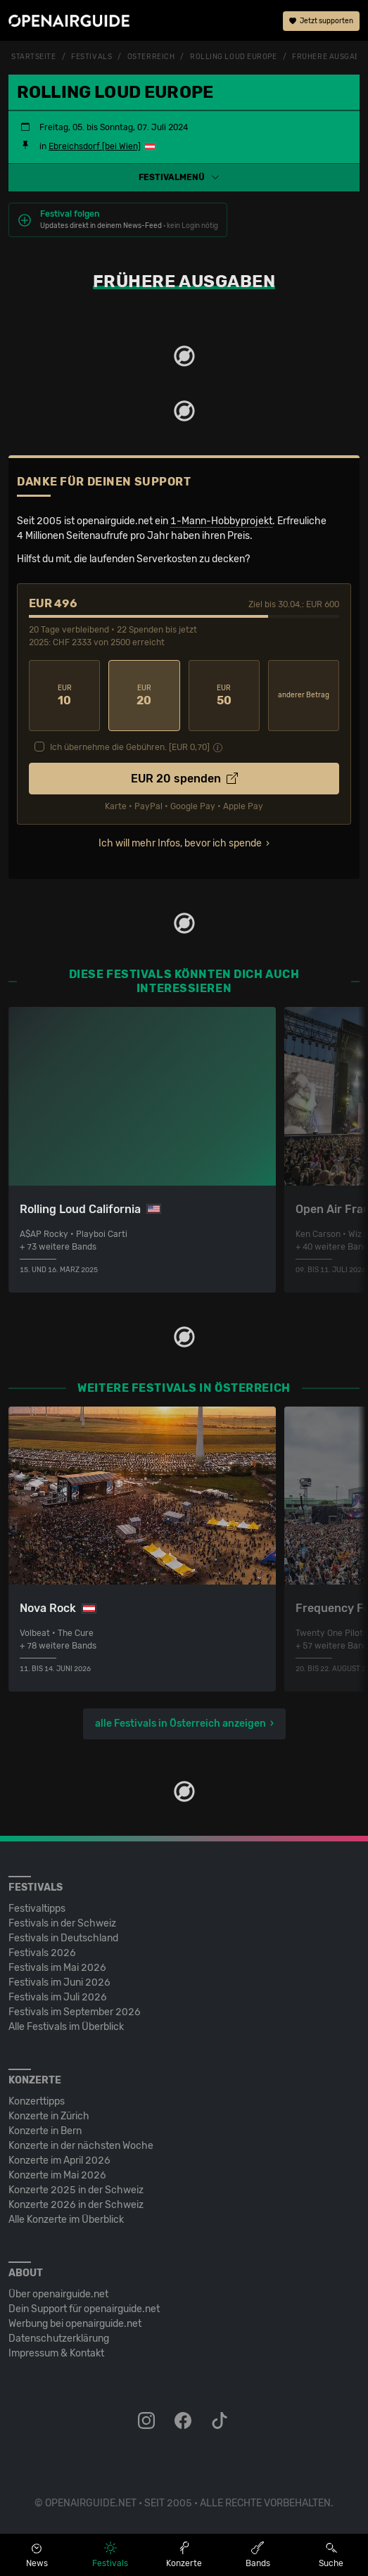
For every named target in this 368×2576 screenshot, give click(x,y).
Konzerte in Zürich (48, 2116)
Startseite (33, 57)
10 (64, 695)
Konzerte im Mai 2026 (57, 2175)
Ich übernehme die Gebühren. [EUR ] (130, 747)
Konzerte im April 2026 (59, 2160)
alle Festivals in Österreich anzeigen (180, 1724)
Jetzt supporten (321, 21)
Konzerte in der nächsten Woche (80, 2146)
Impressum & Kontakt (56, 2353)
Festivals (91, 57)
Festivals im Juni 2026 (59, 1982)
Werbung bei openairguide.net (74, 2324)
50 (224, 695)
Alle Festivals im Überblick (66, 2027)
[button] (184, 177)
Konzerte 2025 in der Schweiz (76, 2190)
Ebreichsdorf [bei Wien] (95, 146)
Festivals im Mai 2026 (57, 1968)
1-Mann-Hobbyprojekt (221, 521)
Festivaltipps (36, 1909)
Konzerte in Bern (45, 2131)
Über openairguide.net (58, 2294)
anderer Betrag (303, 695)
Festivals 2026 (42, 1953)
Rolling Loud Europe (233, 57)
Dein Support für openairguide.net (84, 2309)
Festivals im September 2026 (74, 2012)
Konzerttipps (36, 2101)
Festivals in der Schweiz (62, 1923)
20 (144, 695)
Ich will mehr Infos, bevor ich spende (180, 843)
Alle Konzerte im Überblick (66, 2220)
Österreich (151, 57)
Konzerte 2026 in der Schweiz (76, 2205)
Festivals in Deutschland (63, 1938)
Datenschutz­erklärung (58, 2339)
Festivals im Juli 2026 (57, 1997)
